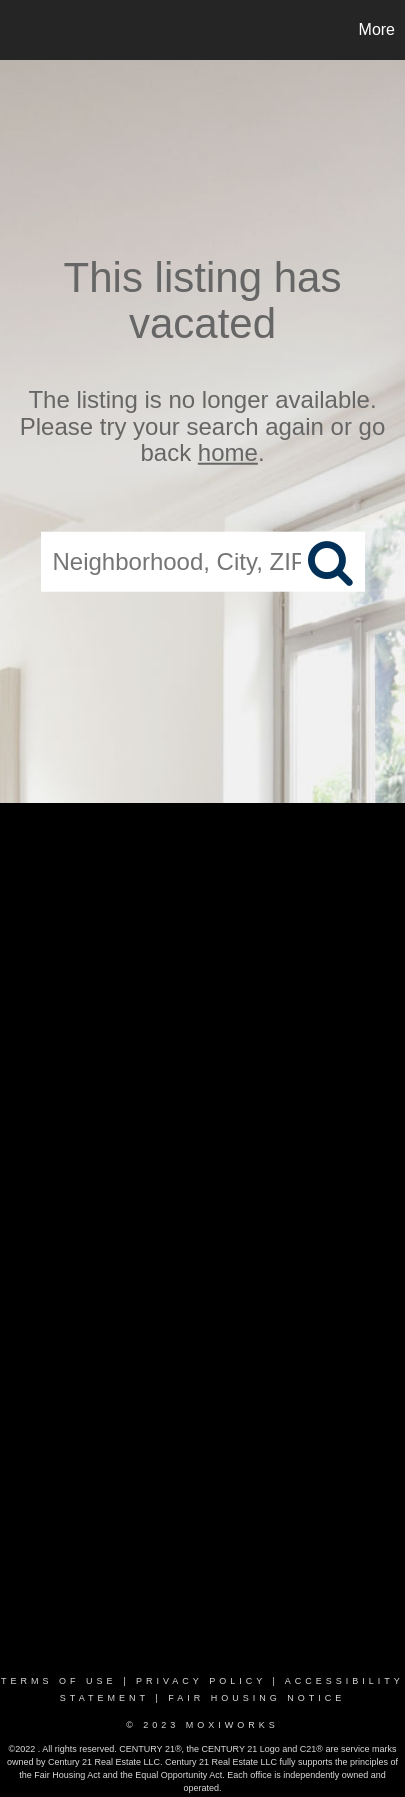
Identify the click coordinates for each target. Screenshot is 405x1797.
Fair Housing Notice (256, 1698)
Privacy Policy (201, 1681)
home (228, 452)
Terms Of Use (59, 1681)
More (377, 29)
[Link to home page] (18, 30)
